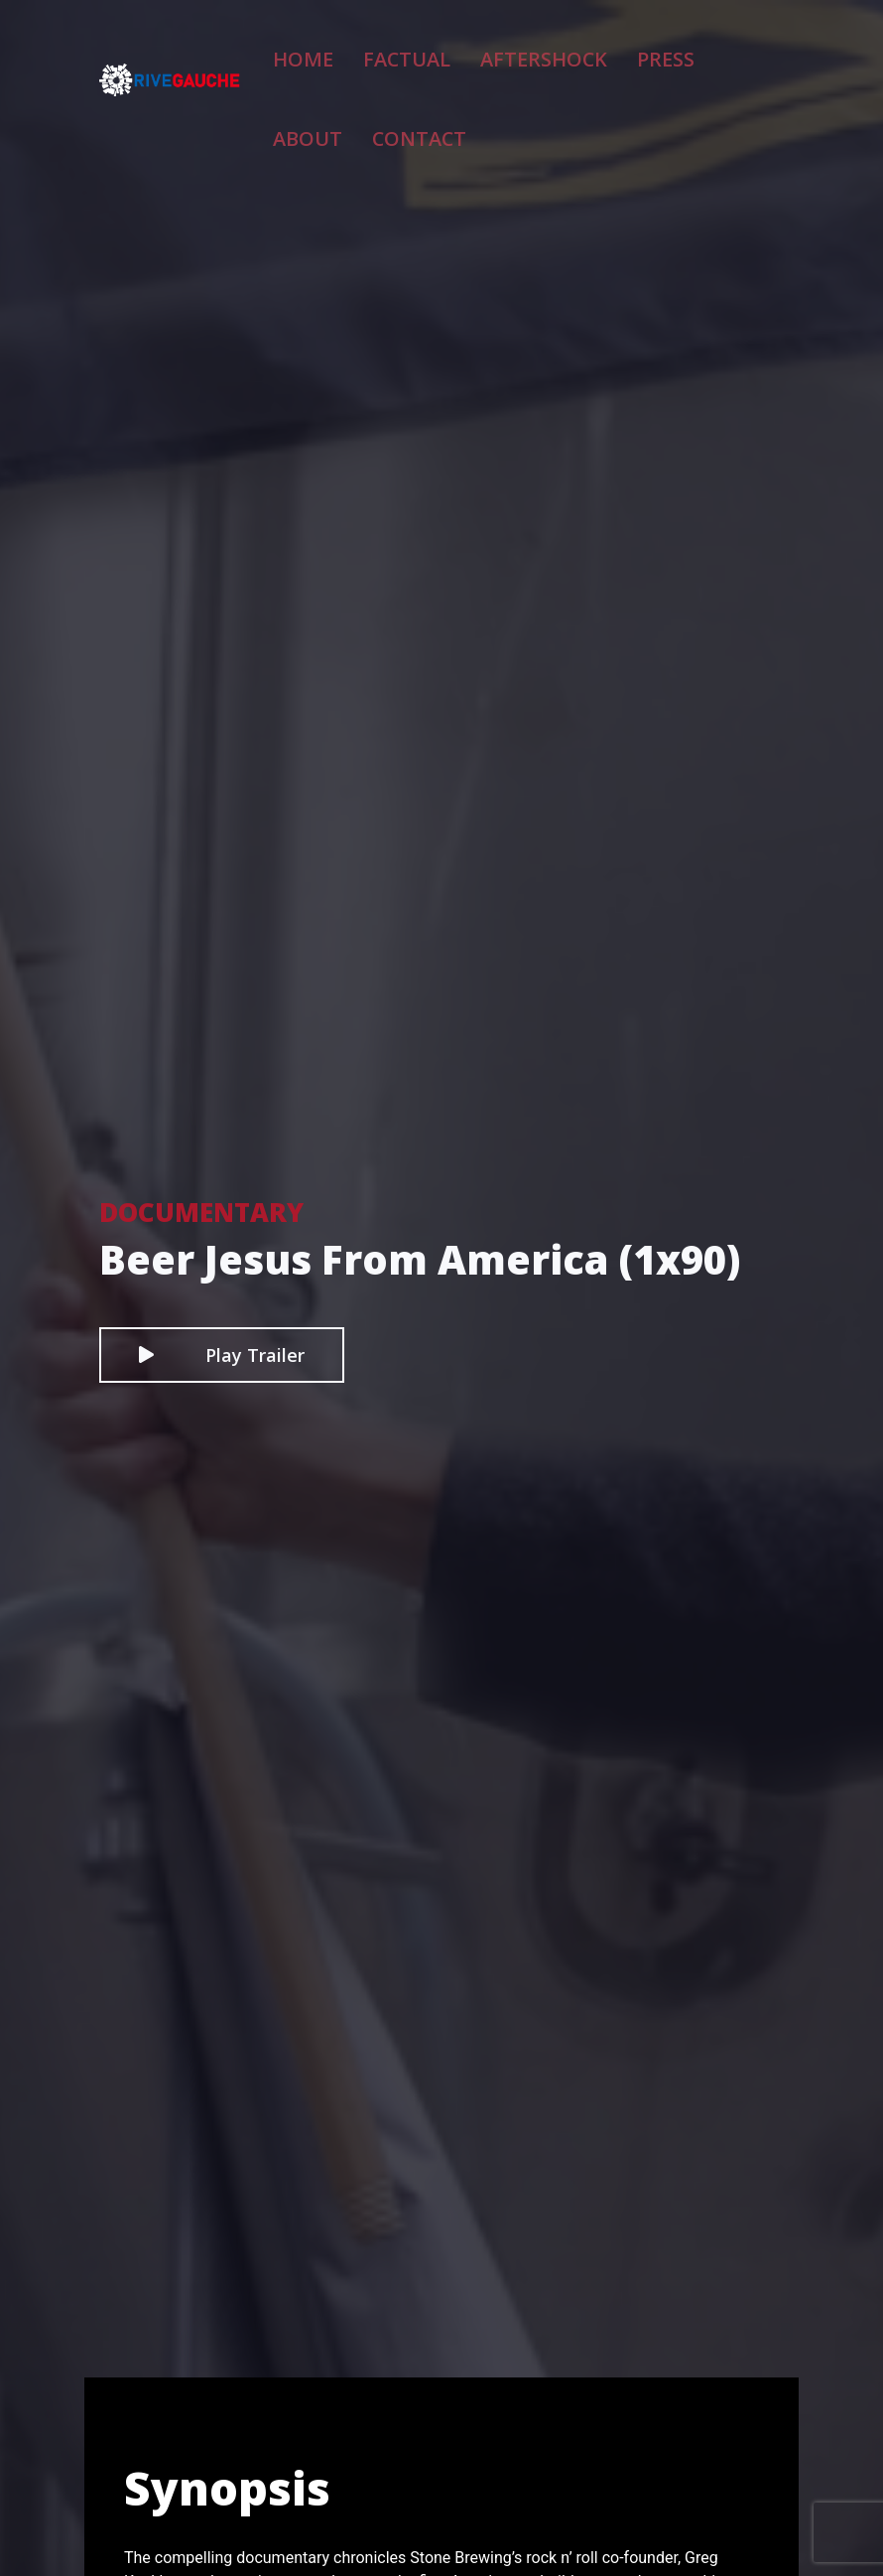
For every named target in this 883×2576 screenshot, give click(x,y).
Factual (404, 49)
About (678, 49)
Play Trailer (222, 1355)
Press (603, 49)
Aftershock (509, 49)
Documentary (201, 1212)
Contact (337, 115)
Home (323, 49)
